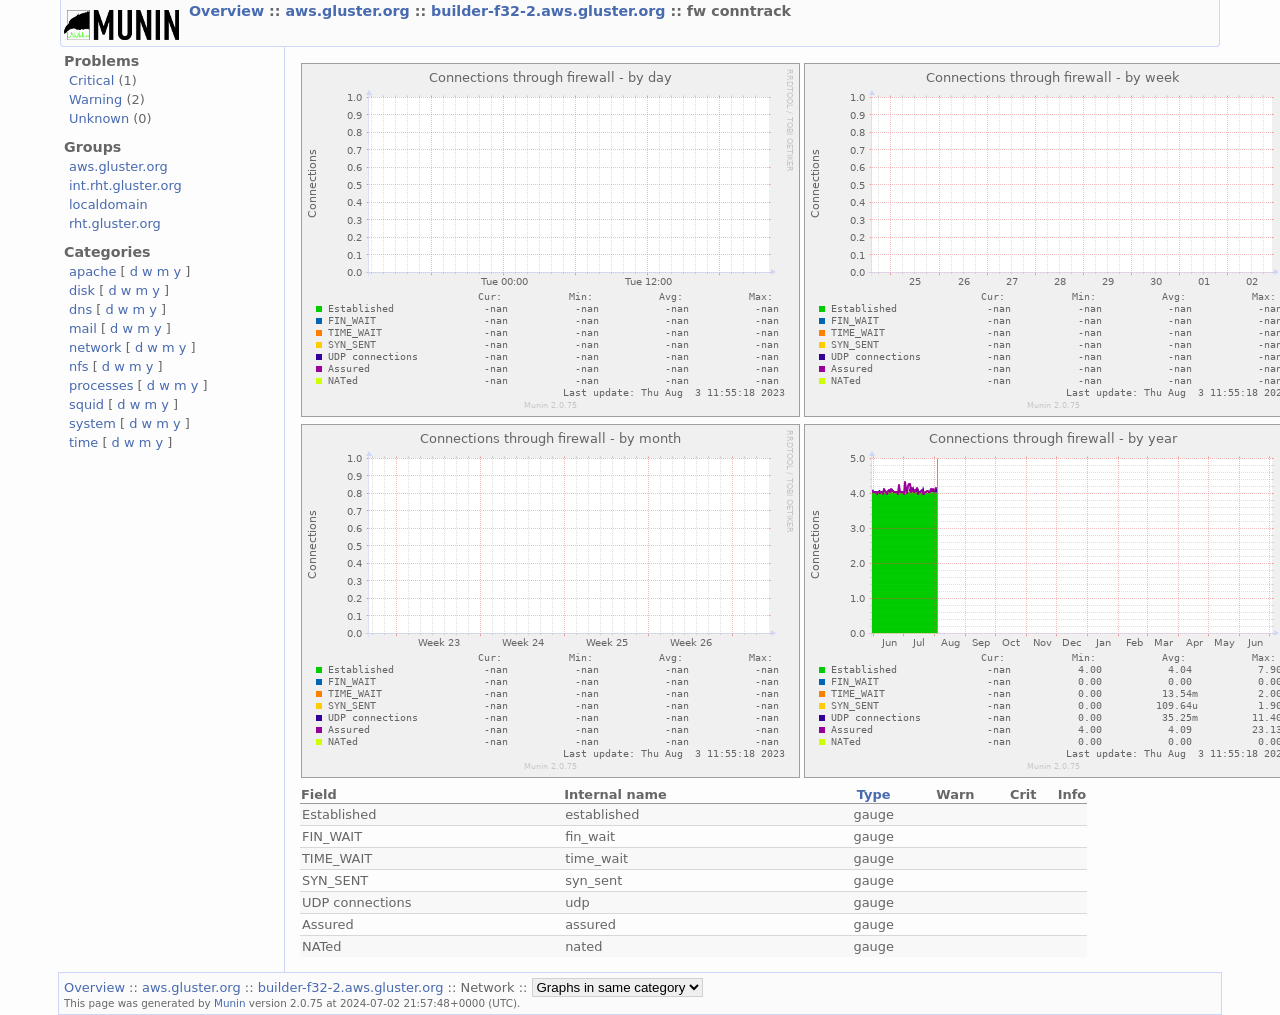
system (92, 423)
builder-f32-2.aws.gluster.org (550, 11)
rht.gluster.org (115, 223)
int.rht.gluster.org (125, 185)
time (83, 442)
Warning (95, 99)
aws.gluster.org (349, 11)
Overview (229, 11)
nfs (79, 366)
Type (874, 794)
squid (86, 404)
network (95, 347)
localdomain (108, 204)
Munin (230, 1003)
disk (82, 290)
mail (83, 328)
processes (101, 385)
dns (80, 309)
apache (92, 271)
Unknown (99, 118)
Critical (91, 80)
